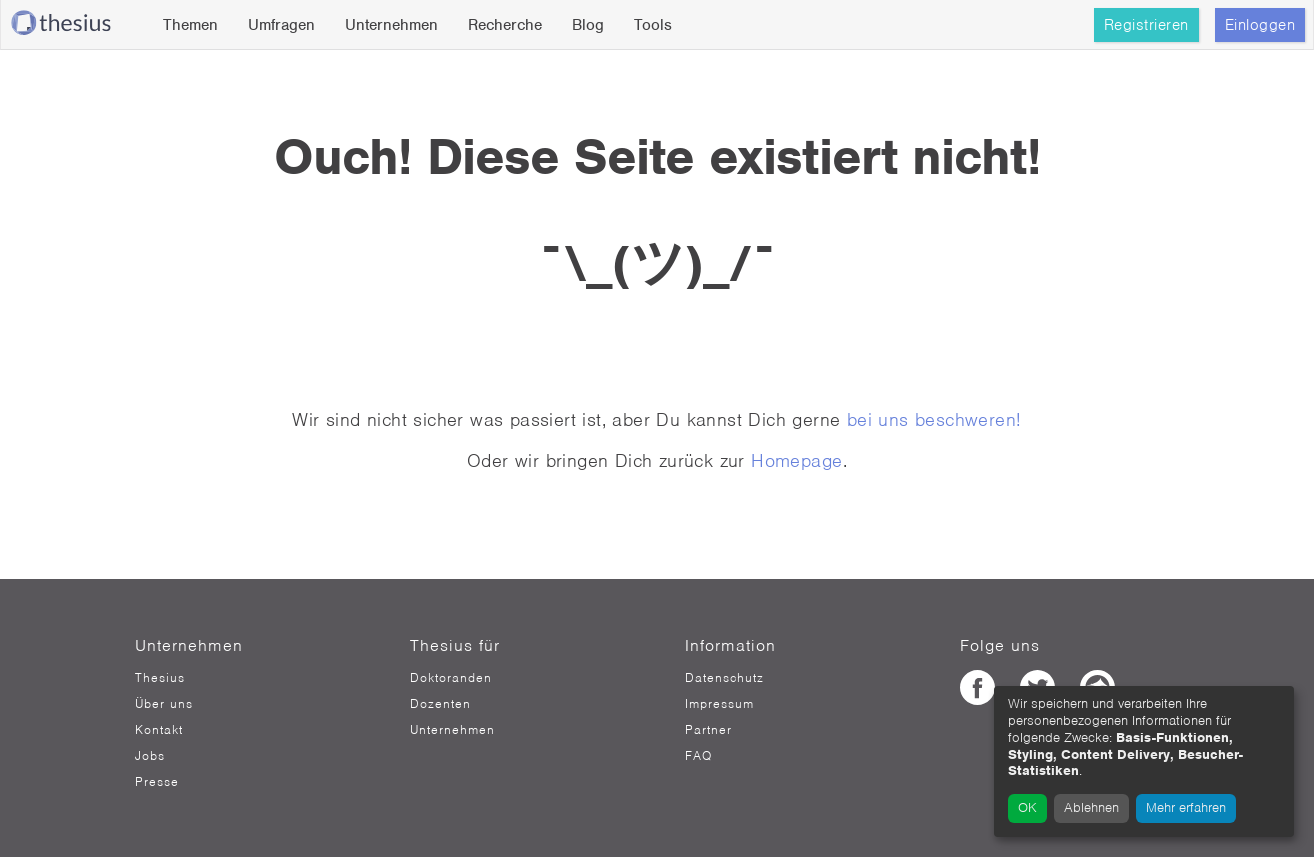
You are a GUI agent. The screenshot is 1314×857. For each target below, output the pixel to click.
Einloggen (1260, 25)
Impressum (719, 704)
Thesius (160, 678)
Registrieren (1146, 25)
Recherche (505, 25)
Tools (653, 25)
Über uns (164, 704)
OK (1027, 807)
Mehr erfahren (1186, 807)
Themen (190, 25)
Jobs (150, 756)
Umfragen (281, 25)
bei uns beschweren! (934, 419)
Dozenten (440, 704)
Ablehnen (1091, 807)
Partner (708, 730)
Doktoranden (451, 678)
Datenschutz (724, 678)
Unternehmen (391, 25)
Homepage (796, 460)
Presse (157, 782)
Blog (588, 25)
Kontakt (159, 730)
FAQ (698, 756)
